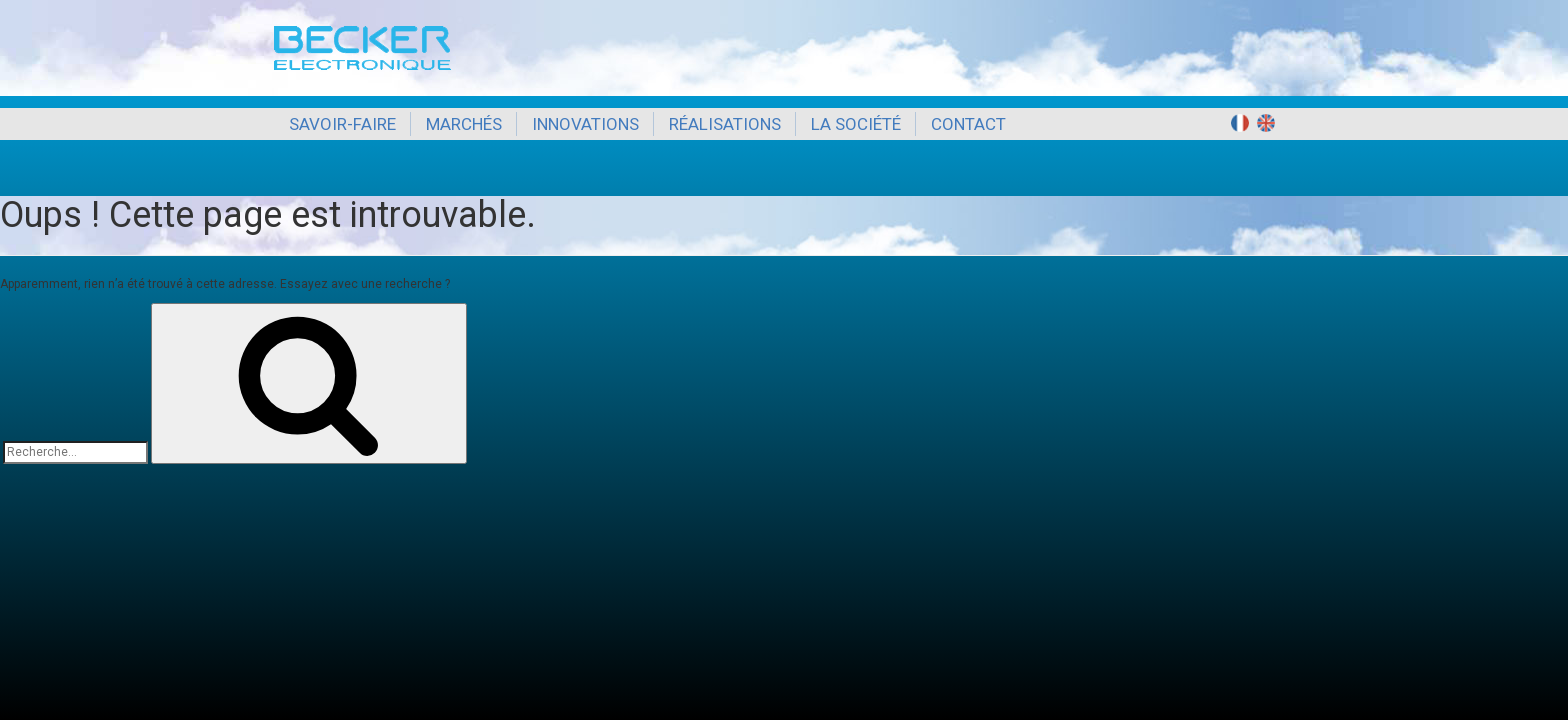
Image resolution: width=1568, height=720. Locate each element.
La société (856, 124)
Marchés (464, 124)
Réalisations (725, 124)
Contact (968, 124)
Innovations (585, 124)
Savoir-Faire (342, 124)
